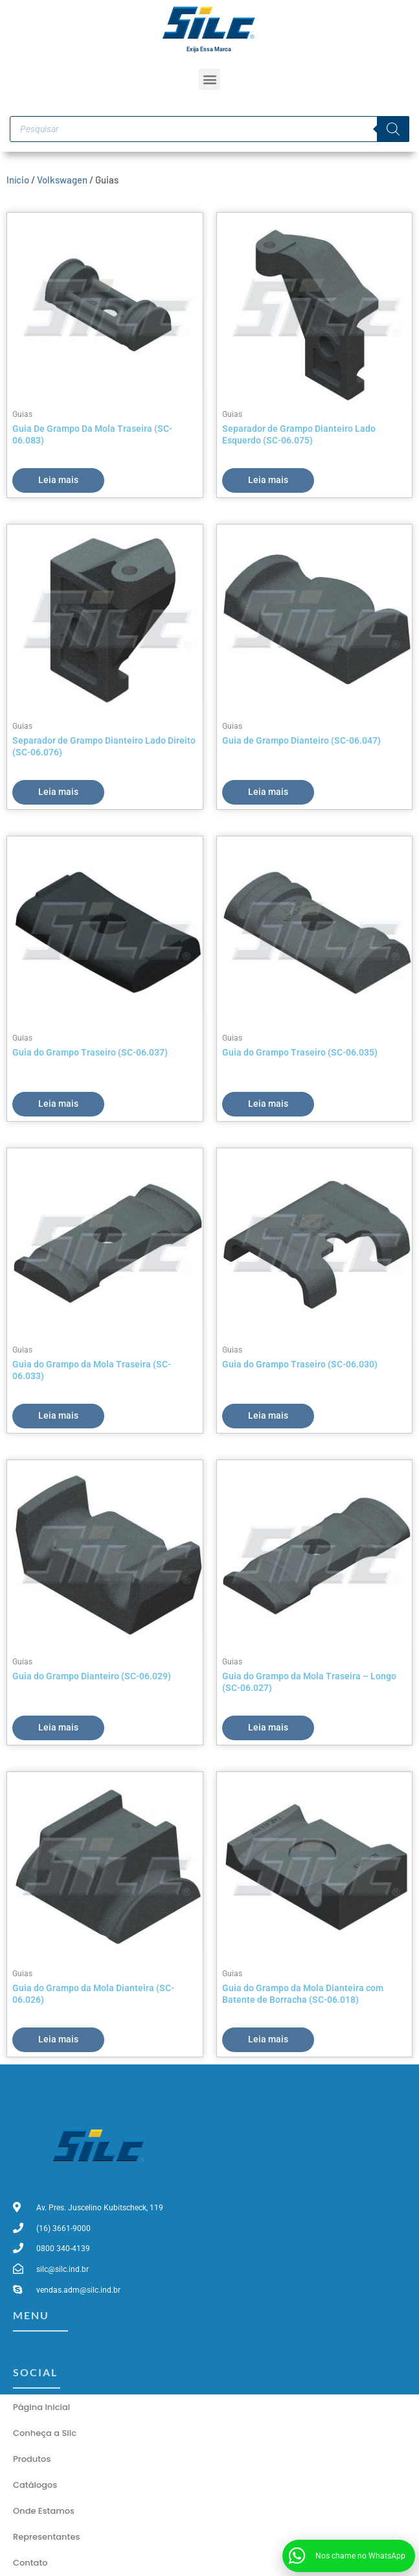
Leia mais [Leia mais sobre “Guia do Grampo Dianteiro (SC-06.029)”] (58, 1727)
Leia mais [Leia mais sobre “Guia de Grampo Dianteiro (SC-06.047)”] (268, 791)
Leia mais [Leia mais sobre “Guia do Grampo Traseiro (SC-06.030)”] (268, 1415)
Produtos (32, 2459)
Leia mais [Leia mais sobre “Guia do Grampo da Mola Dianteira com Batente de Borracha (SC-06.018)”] (268, 2039)
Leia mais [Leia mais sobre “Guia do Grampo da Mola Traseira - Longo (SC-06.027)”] (268, 1727)
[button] (209, 79)
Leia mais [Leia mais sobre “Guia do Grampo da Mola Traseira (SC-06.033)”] (58, 1415)
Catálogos (35, 2485)
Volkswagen (62, 179)
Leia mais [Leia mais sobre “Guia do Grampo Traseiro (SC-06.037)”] (58, 1103)
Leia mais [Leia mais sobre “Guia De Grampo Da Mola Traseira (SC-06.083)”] (58, 480)
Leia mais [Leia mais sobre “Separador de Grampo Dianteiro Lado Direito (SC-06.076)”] (58, 791)
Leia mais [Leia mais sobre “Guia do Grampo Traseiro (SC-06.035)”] (268, 1103)
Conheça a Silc (44, 2433)
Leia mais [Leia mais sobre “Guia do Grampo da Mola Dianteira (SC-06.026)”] (58, 2039)
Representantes (46, 2537)
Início (17, 179)
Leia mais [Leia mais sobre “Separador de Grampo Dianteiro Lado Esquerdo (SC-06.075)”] (268, 480)
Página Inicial (41, 2407)
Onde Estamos (43, 2511)
